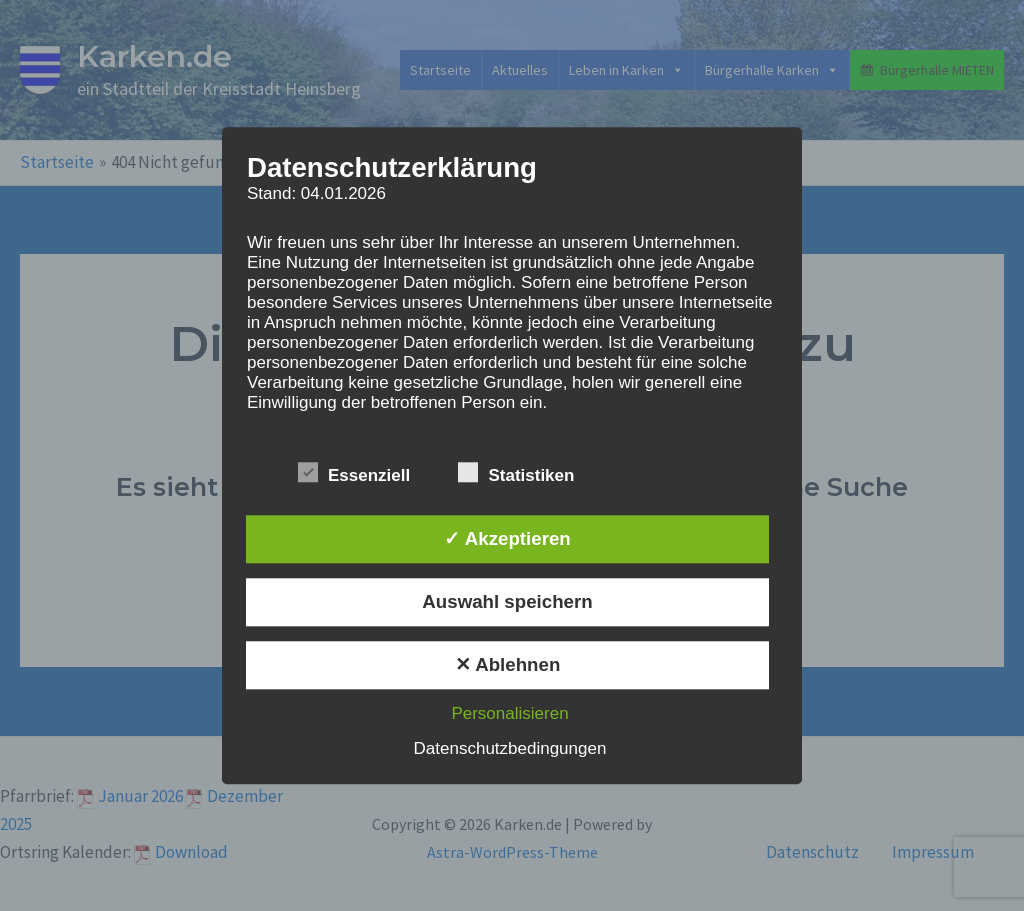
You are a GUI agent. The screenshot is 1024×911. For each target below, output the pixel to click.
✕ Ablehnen (508, 664)
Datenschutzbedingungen (510, 748)
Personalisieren (509, 713)
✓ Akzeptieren (507, 538)
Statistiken (516, 472)
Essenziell (354, 472)
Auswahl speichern (507, 601)
